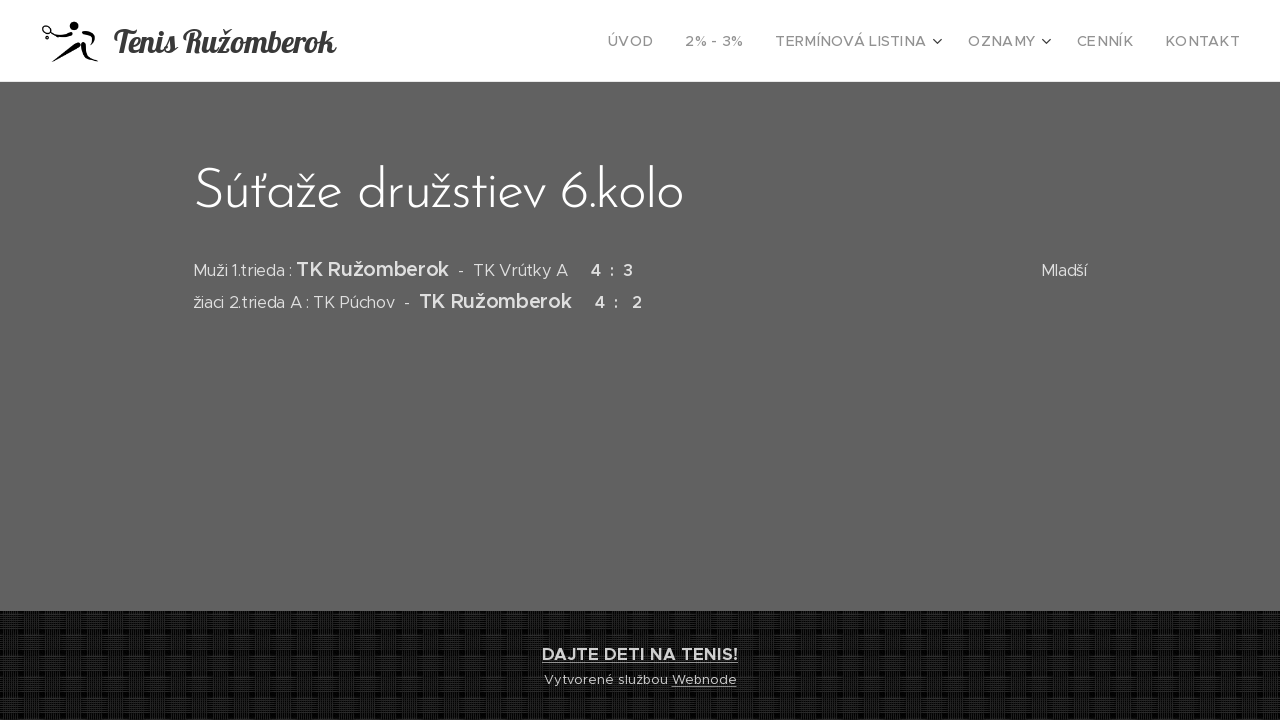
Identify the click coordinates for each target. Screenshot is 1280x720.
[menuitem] (680, 41)
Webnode (704, 679)
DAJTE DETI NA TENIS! (640, 654)
